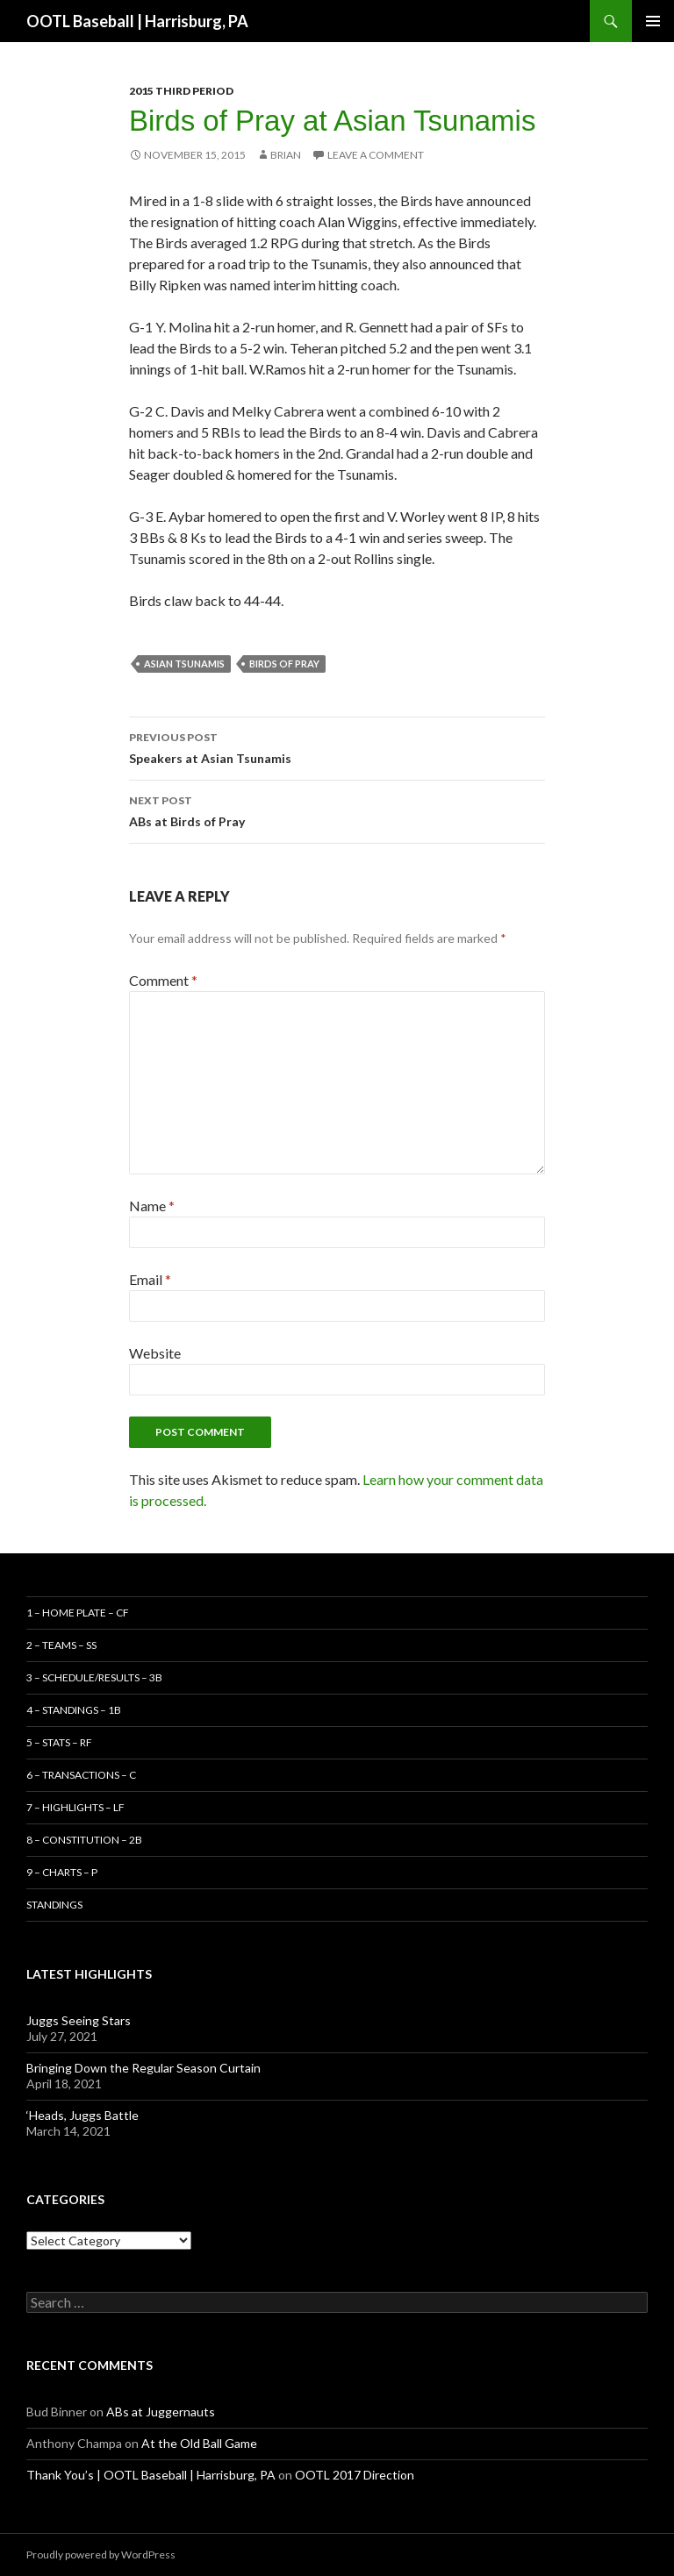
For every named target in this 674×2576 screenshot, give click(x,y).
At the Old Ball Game (199, 2443)
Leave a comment (375, 154)
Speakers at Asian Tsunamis (337, 746)
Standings (54, 1904)
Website (155, 1353)
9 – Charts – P (61, 1872)
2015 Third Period (181, 90)
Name (152, 1205)
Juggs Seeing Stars (78, 2020)
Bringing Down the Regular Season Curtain (143, 2067)
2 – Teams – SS (61, 1645)
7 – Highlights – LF (75, 1807)
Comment (163, 980)
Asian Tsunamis (184, 663)
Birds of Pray (284, 663)
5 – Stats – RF (59, 1742)
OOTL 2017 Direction (354, 2474)
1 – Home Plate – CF (77, 1612)
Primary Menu (653, 21)
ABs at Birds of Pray (337, 809)
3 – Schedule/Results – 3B (94, 1677)
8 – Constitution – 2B (84, 1839)
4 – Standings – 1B (73, 1709)
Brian (285, 154)
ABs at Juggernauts (160, 2411)
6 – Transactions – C (81, 1774)
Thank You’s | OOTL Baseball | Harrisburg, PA (151, 2474)
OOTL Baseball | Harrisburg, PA (137, 21)
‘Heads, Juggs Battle (82, 2115)
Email (150, 1279)
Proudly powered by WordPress (101, 2554)
